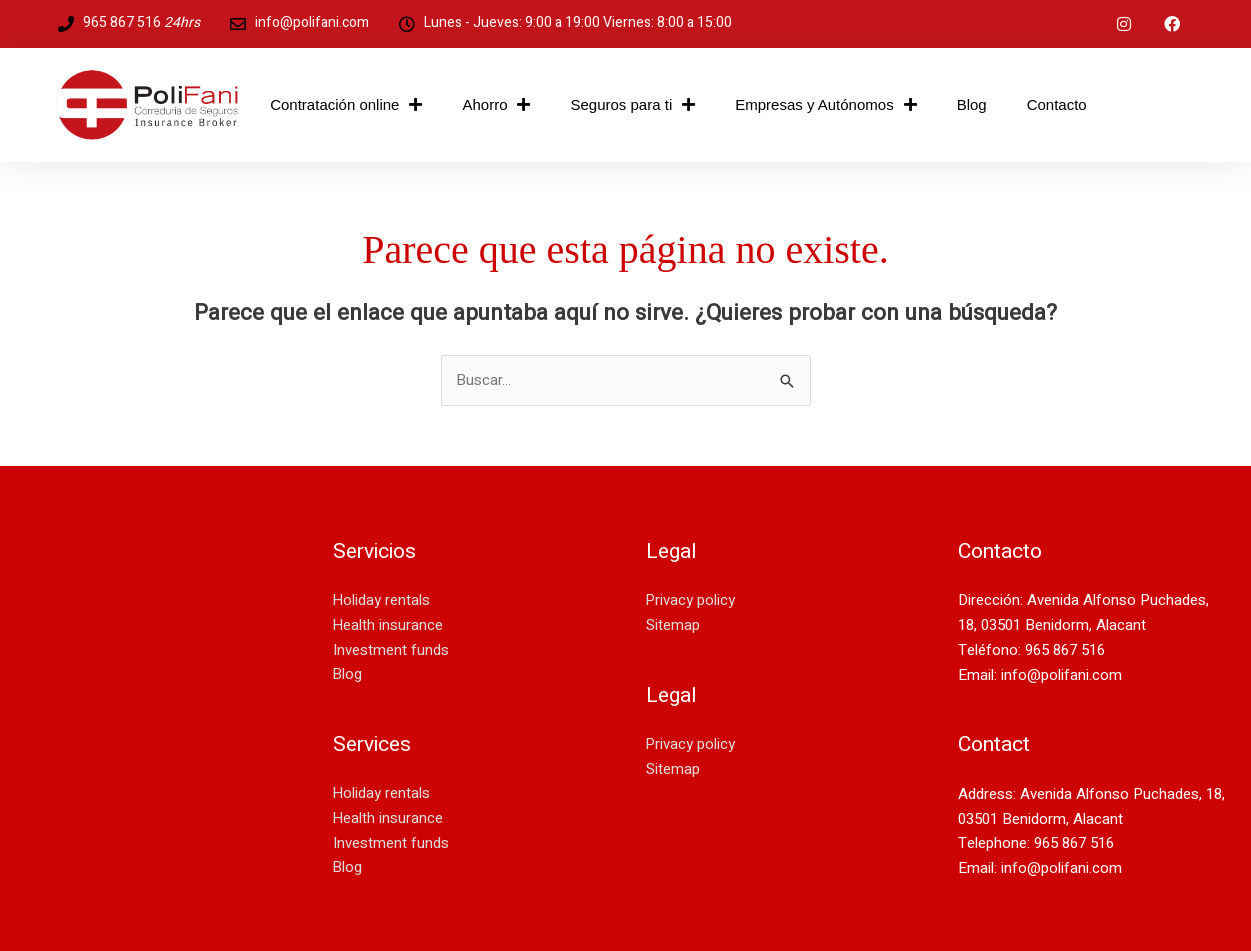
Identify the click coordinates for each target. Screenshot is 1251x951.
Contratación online (346, 105)
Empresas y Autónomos (825, 105)
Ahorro (496, 105)
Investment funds (391, 650)
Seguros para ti (632, 105)
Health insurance (388, 626)
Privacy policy (691, 601)
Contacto (1057, 104)
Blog (972, 104)
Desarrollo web (69, 705)
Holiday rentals (382, 601)
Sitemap (673, 626)
